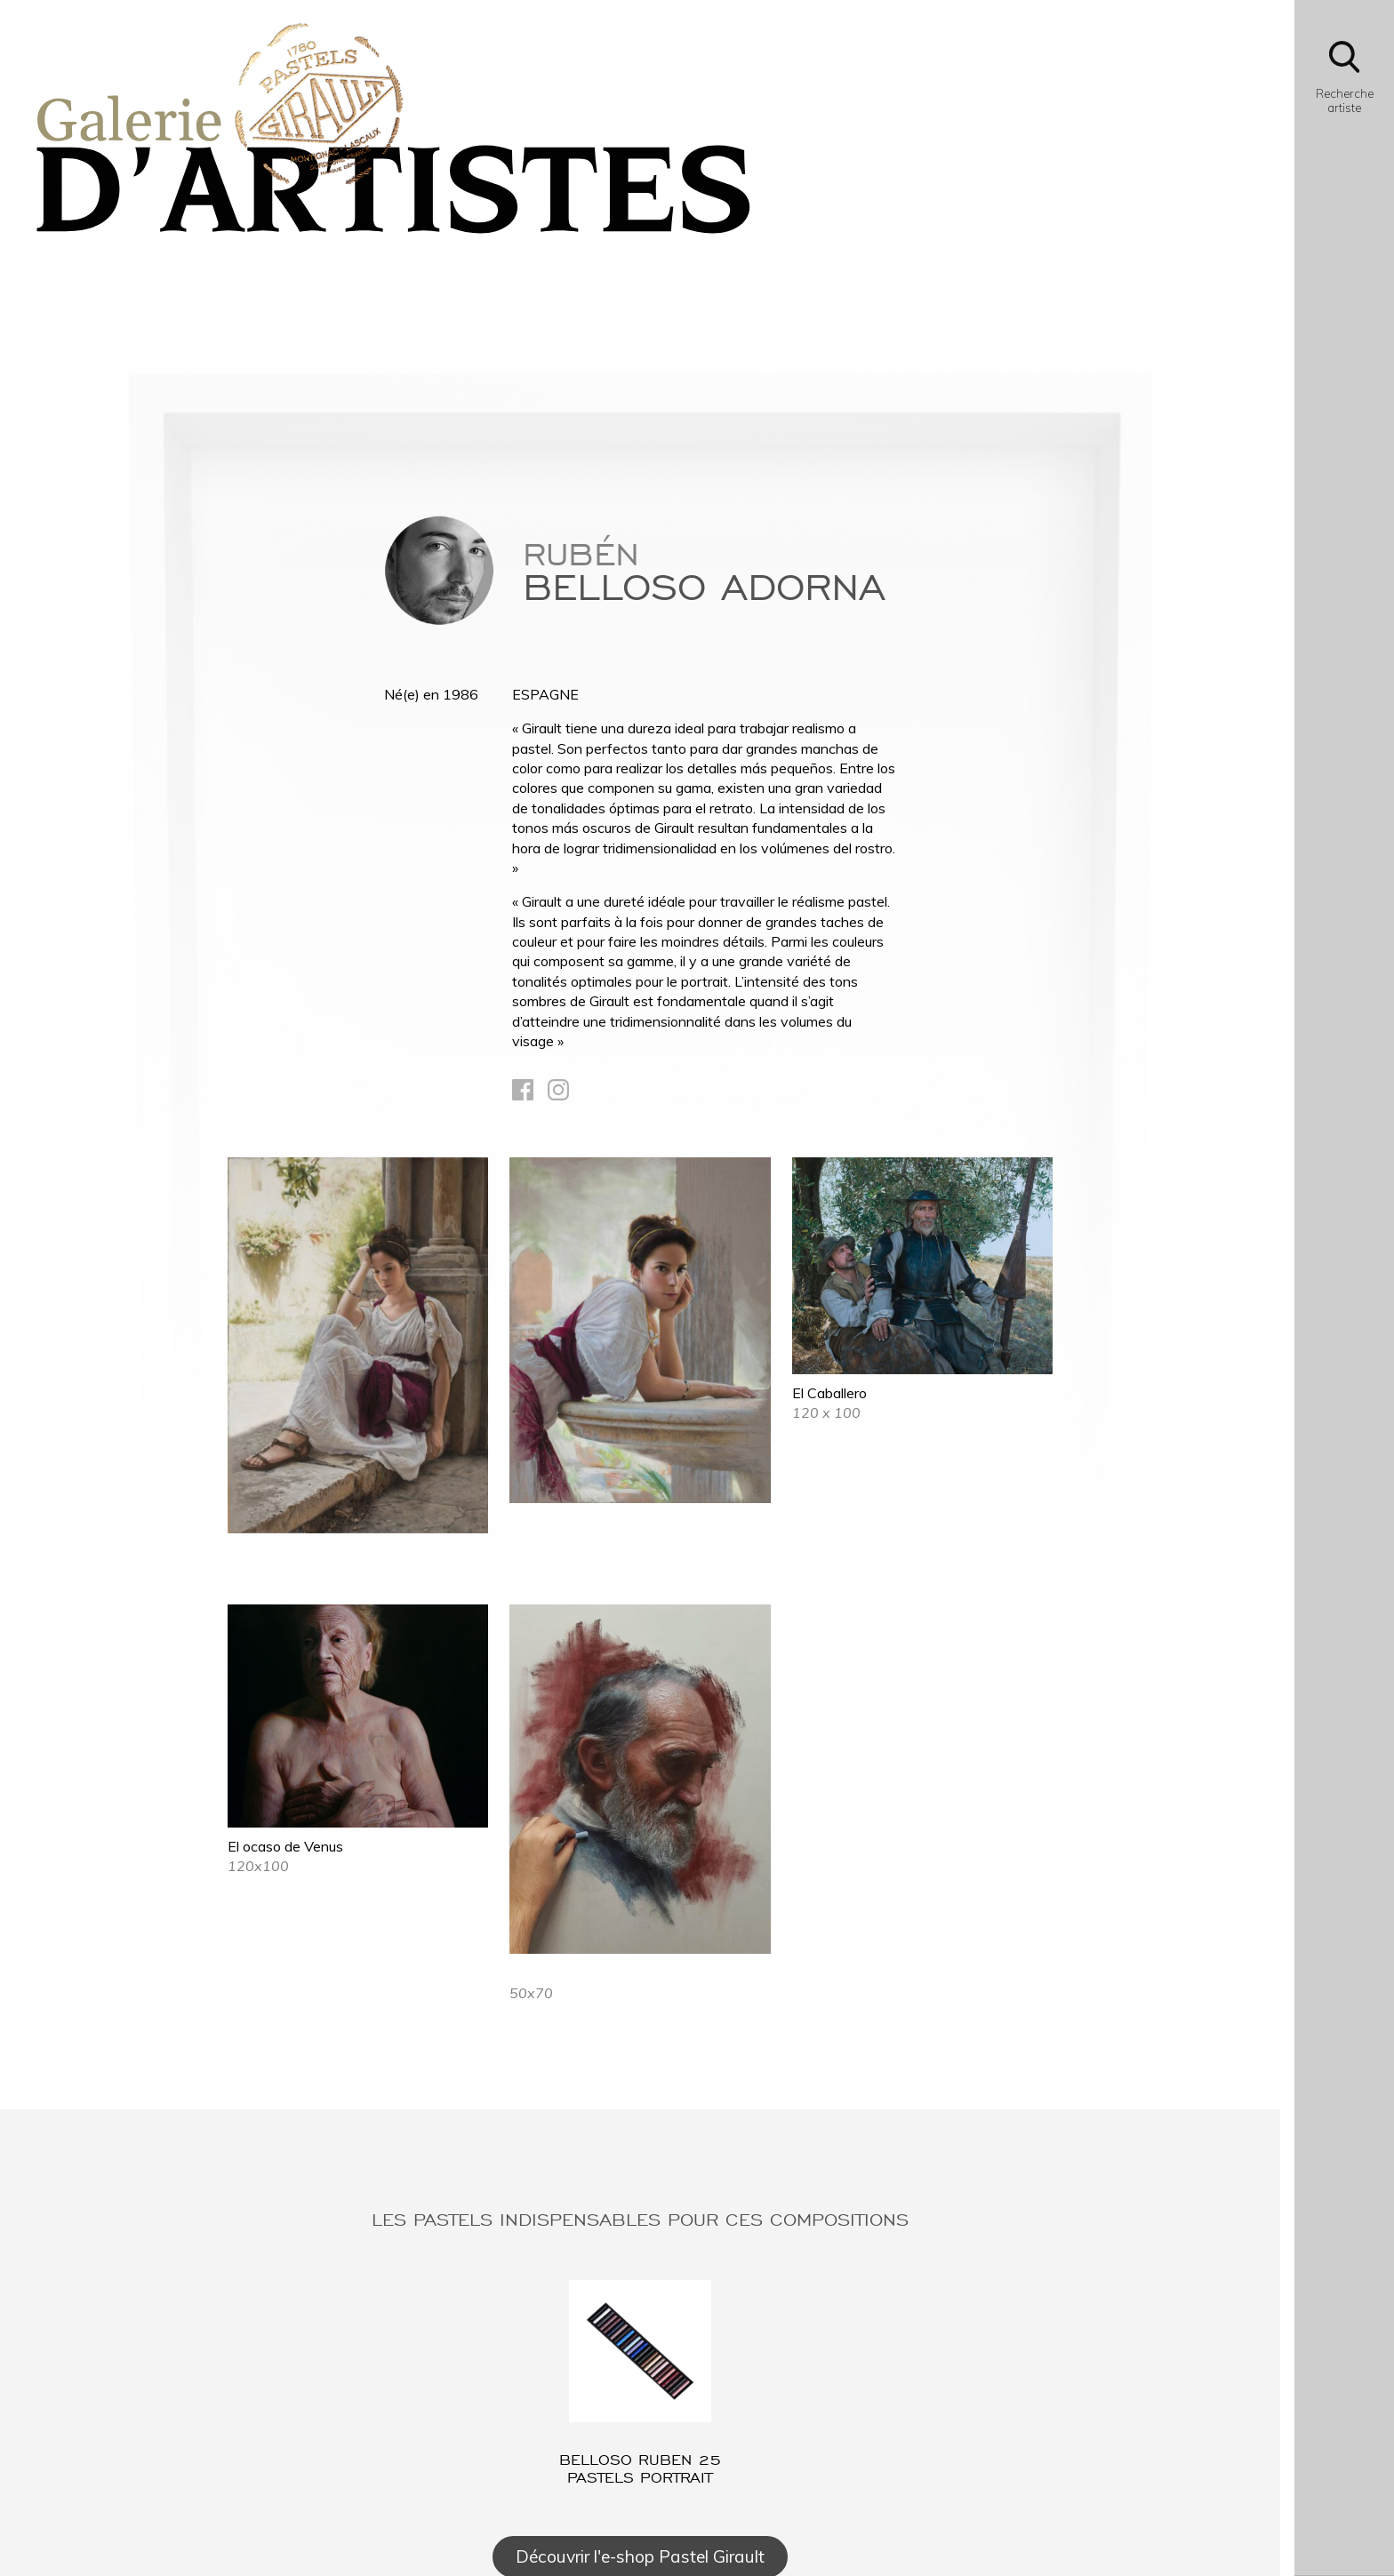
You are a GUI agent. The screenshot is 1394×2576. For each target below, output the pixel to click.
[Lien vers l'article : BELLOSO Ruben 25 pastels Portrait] (640, 2383)
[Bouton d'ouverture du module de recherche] (1344, 82)
